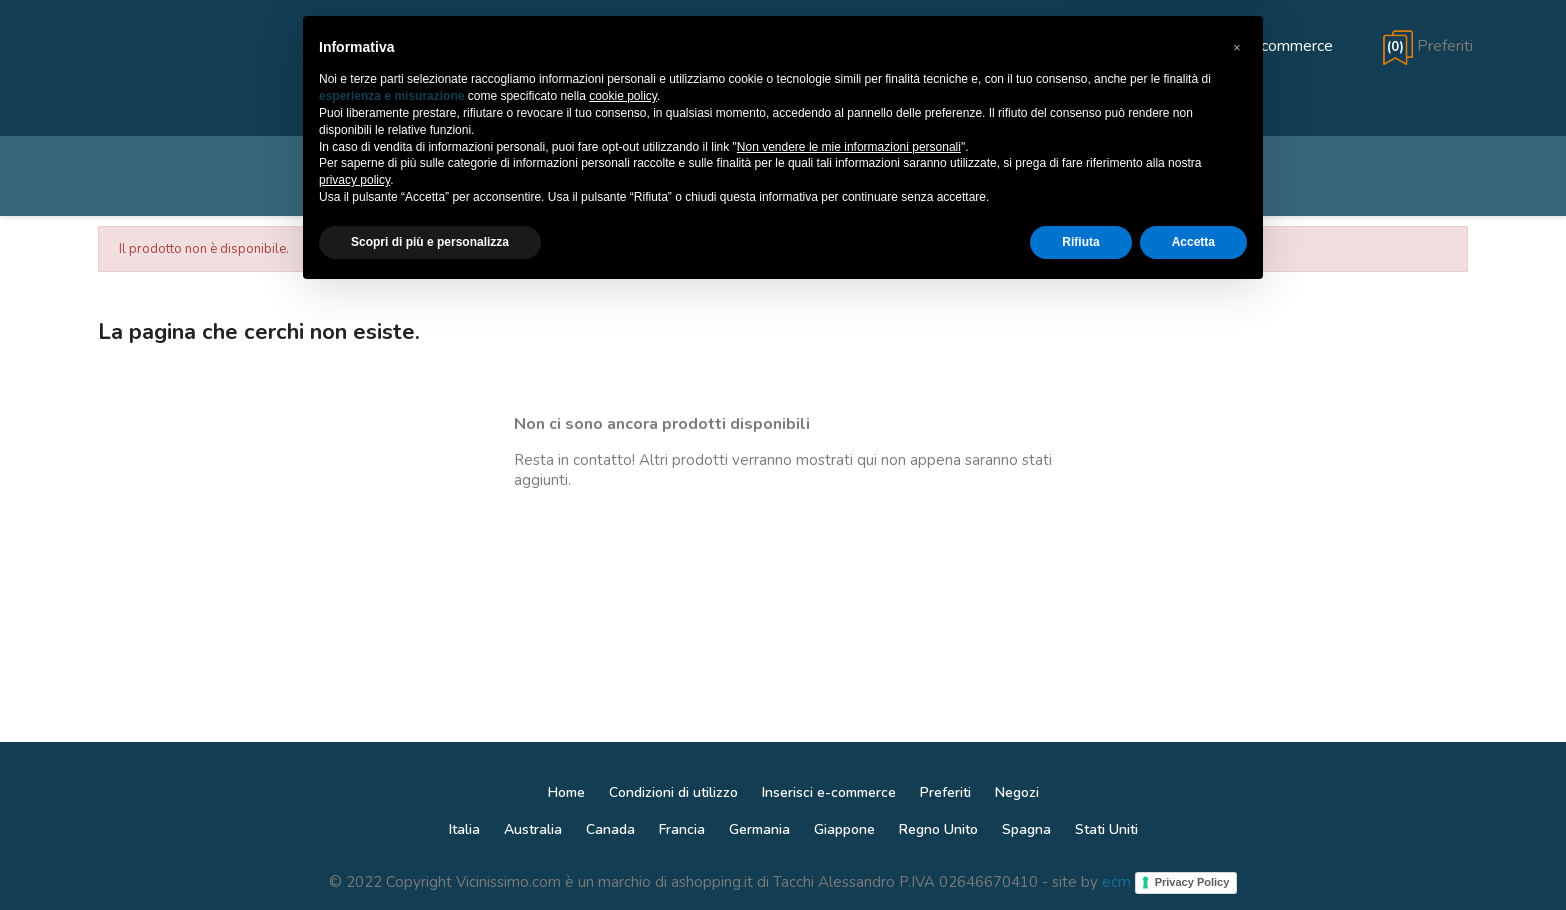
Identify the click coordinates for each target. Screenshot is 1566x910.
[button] (1237, 663)
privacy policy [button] (354, 796)
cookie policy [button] (623, 712)
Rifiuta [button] (1080, 857)
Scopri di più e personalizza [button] (430, 857)
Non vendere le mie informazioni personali (849, 762)
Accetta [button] (1193, 857)
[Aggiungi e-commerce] (1234, 46)
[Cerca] (783, 176)
